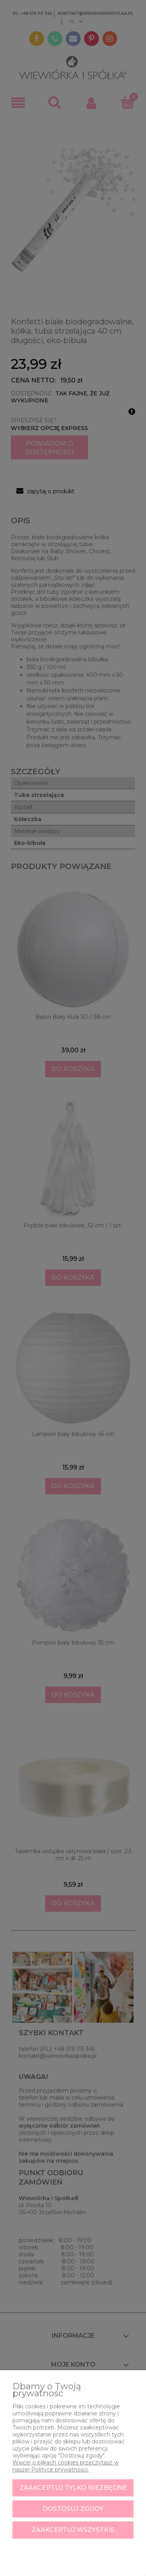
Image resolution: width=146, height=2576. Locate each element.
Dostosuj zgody (73, 2508)
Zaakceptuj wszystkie (73, 2530)
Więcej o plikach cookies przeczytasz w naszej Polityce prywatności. (65, 2466)
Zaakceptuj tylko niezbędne (73, 2487)
